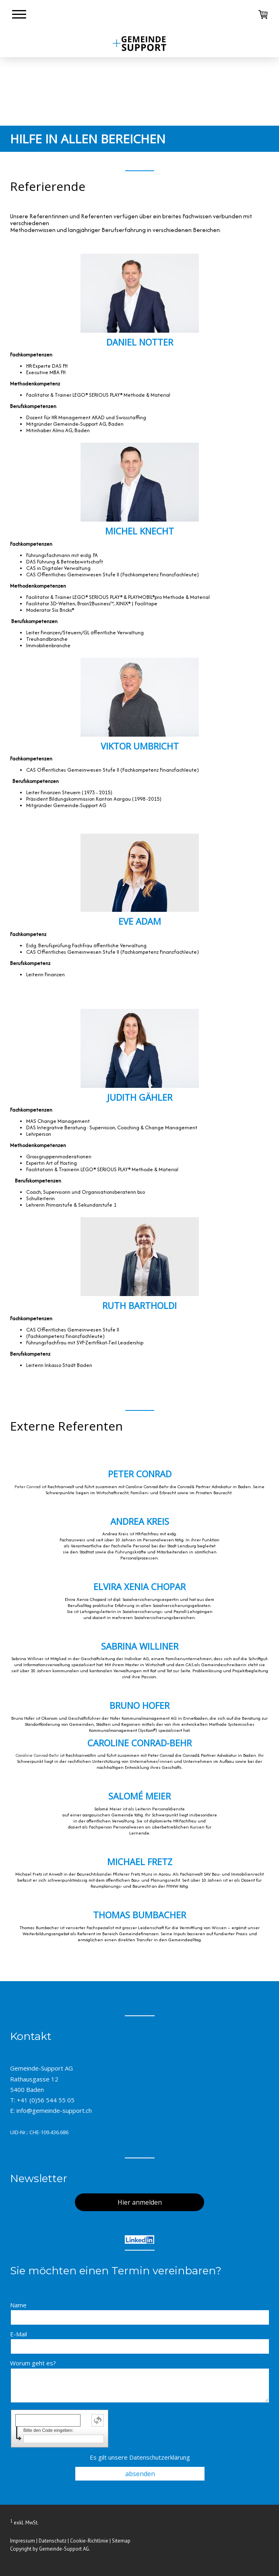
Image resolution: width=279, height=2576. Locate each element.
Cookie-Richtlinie (89, 2540)
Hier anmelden (140, 2202)
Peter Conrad (27, 1486)
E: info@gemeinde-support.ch (51, 2110)
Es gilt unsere (140, 2457)
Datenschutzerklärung (159, 2457)
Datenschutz (52, 2540)
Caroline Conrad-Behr (37, 1755)
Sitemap (121, 2540)
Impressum (22, 2540)
